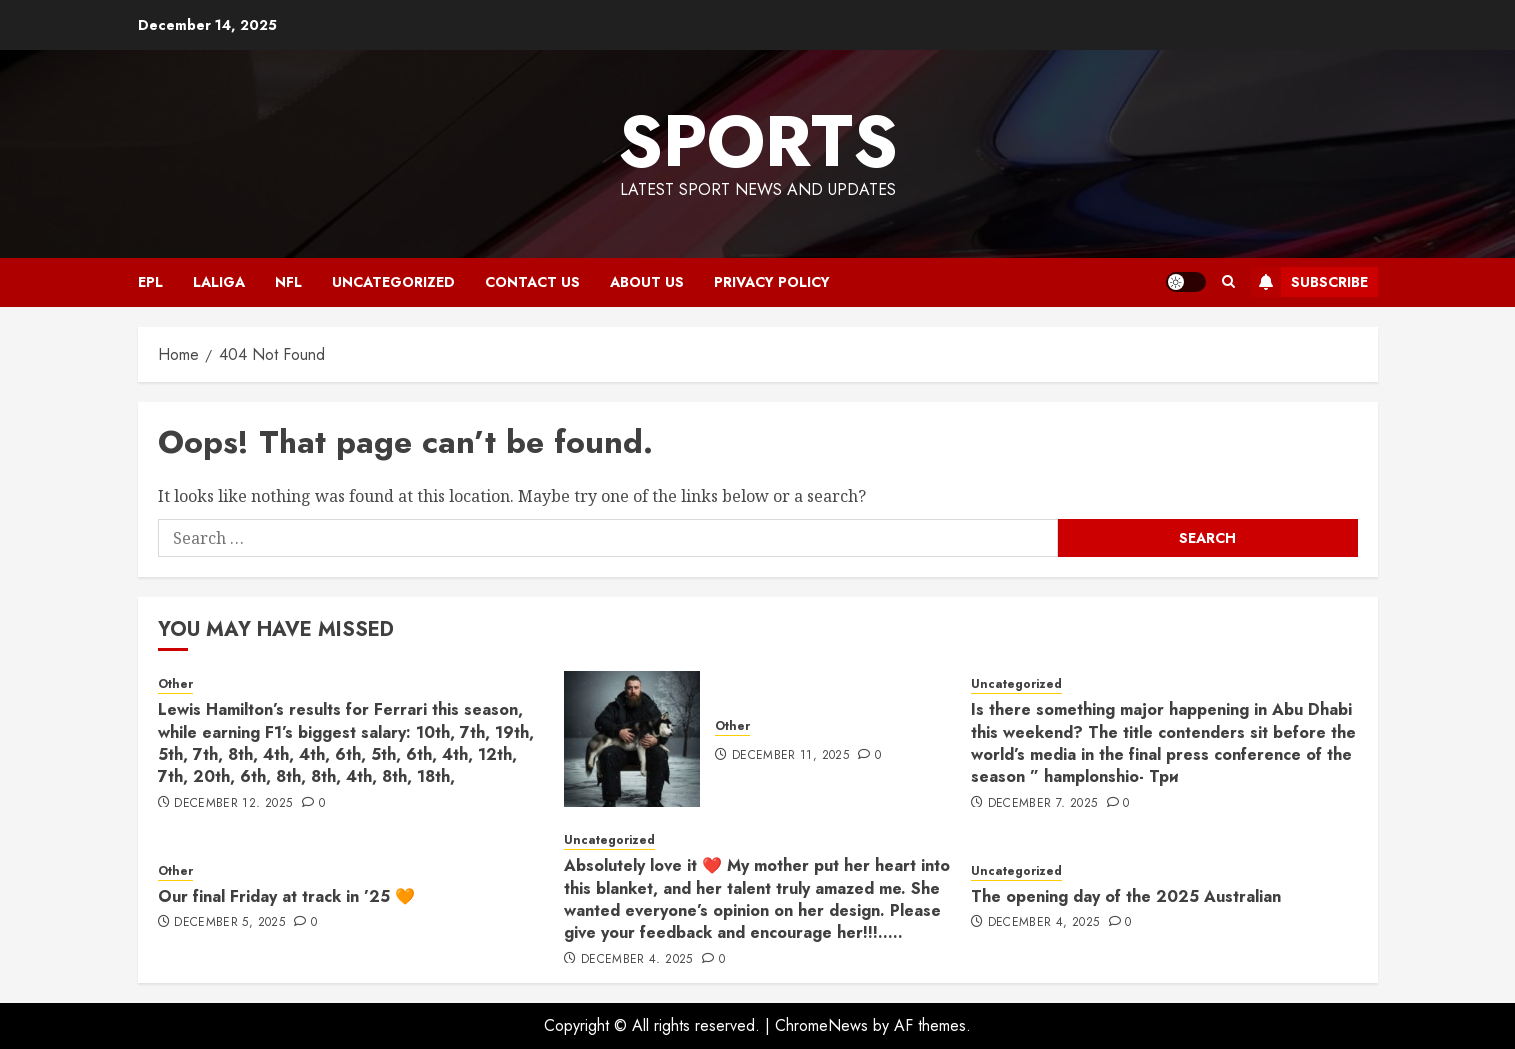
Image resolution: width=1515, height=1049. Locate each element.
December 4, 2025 (637, 960)
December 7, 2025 (1043, 804)
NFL (288, 282)
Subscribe (1309, 282)
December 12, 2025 (233, 804)
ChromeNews (821, 1025)
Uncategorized (393, 282)
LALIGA (219, 282)
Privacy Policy (772, 282)
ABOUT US (647, 282)
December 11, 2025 (790, 756)
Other (175, 684)
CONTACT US (532, 282)
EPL (150, 282)
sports (758, 141)
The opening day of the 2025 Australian (1126, 896)
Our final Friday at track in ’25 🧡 (286, 896)
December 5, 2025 (229, 923)
